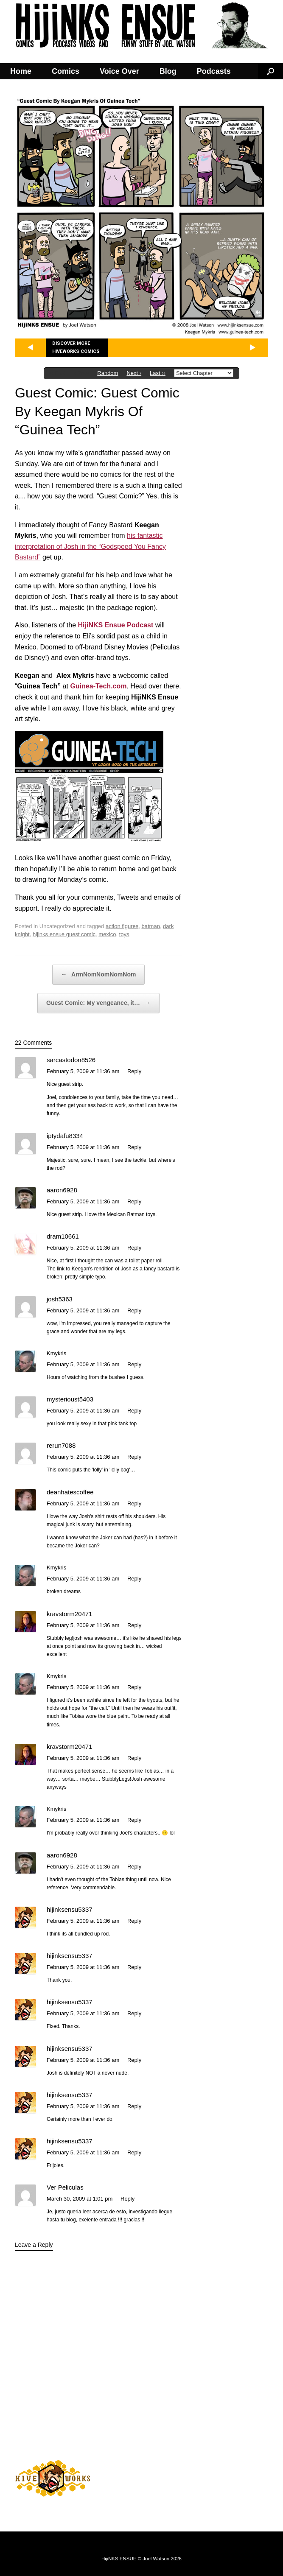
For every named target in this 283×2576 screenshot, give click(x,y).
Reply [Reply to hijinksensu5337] (134, 1921)
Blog (168, 71)
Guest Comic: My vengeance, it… (98, 1003)
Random (107, 373)
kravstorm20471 (69, 1613)
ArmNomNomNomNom (98, 975)
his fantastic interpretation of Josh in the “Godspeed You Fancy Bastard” (90, 546)
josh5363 (60, 1299)
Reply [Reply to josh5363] (134, 1310)
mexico (107, 934)
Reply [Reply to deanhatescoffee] (134, 1503)
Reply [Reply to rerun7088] (134, 1457)
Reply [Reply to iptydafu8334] (134, 1147)
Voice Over (119, 71)
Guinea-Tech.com (98, 686)
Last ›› (157, 373)
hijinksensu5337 (69, 1909)
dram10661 (63, 1236)
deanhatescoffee (70, 1492)
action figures (122, 926)
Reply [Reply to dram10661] (134, 1248)
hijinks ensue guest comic (64, 934)
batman (151, 926)
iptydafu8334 (65, 1135)
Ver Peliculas (65, 2187)
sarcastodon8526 (71, 1059)
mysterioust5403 (70, 1399)
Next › (133, 373)
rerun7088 (61, 1445)
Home (20, 71)
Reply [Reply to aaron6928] (134, 1201)
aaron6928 (62, 1190)
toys (124, 934)
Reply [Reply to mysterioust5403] (134, 1410)
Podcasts (214, 71)
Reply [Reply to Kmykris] (134, 1364)
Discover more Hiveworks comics (76, 348)
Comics (65, 71)
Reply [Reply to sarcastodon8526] (134, 1071)
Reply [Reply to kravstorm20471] (134, 1625)
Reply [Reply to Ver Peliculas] (127, 2199)
